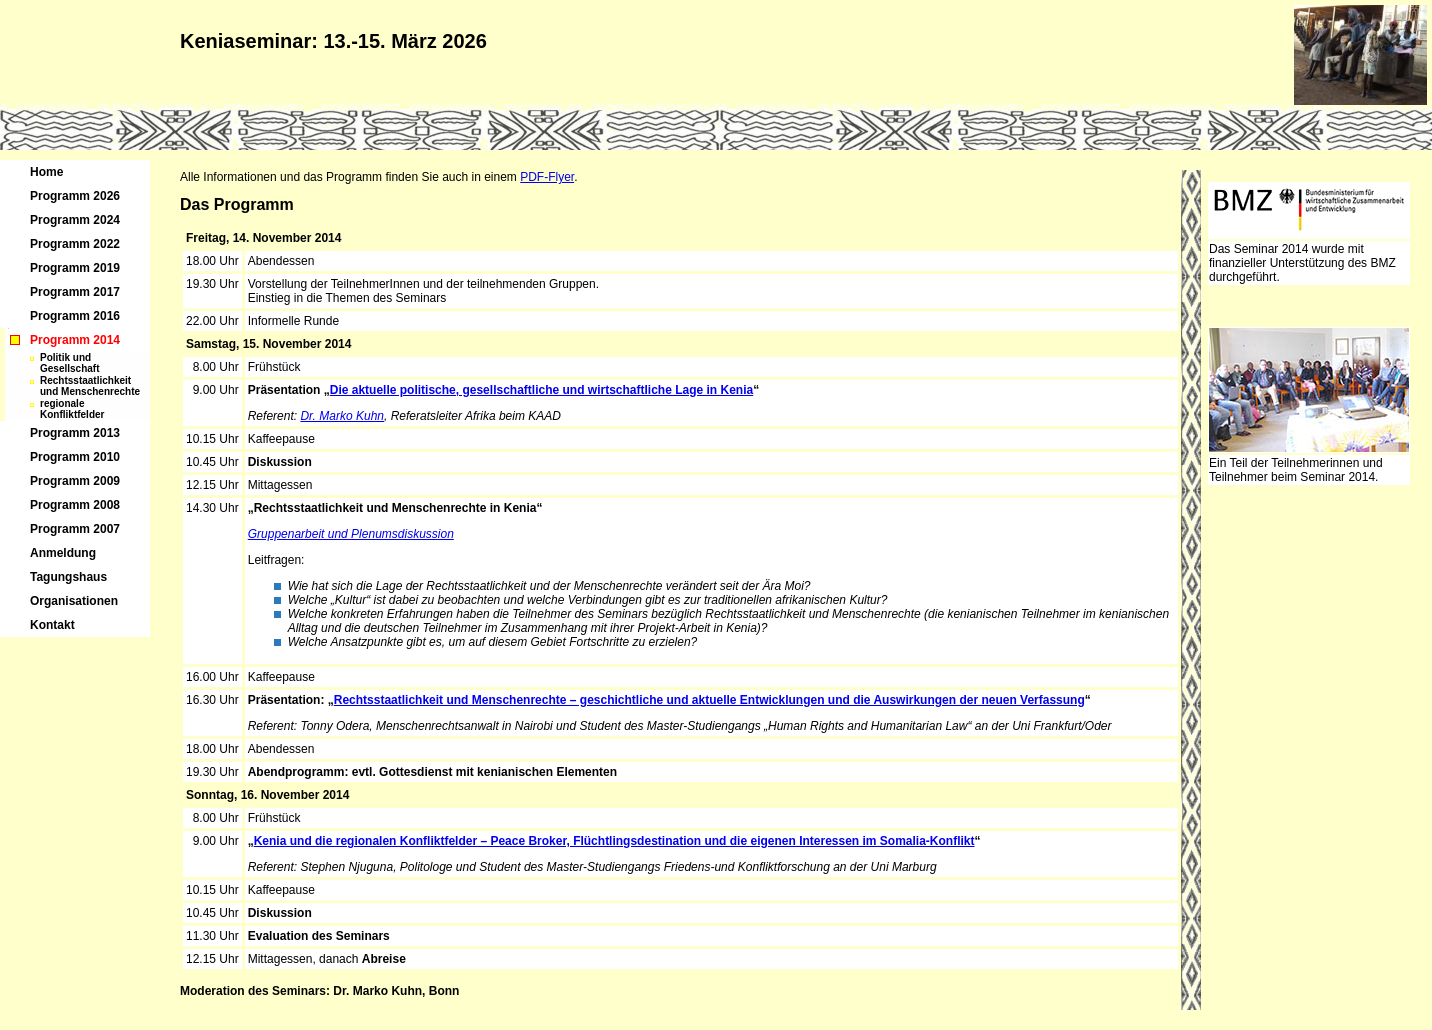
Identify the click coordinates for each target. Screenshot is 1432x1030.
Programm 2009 (75, 481)
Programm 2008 (75, 505)
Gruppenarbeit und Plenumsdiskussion (351, 534)
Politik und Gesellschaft (69, 363)
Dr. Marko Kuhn (342, 416)
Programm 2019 (75, 268)
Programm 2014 (75, 340)
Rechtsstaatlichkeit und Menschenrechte (90, 386)
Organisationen (74, 601)
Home (46, 172)
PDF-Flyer (547, 177)
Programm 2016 (75, 316)
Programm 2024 (75, 220)
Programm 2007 (75, 529)
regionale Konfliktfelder (72, 409)
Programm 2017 (75, 292)
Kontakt (52, 625)
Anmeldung (63, 553)
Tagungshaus (68, 577)
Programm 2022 (75, 244)
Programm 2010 (75, 457)
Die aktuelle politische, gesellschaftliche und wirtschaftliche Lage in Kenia (541, 390)
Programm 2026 (75, 196)
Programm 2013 (75, 433)
